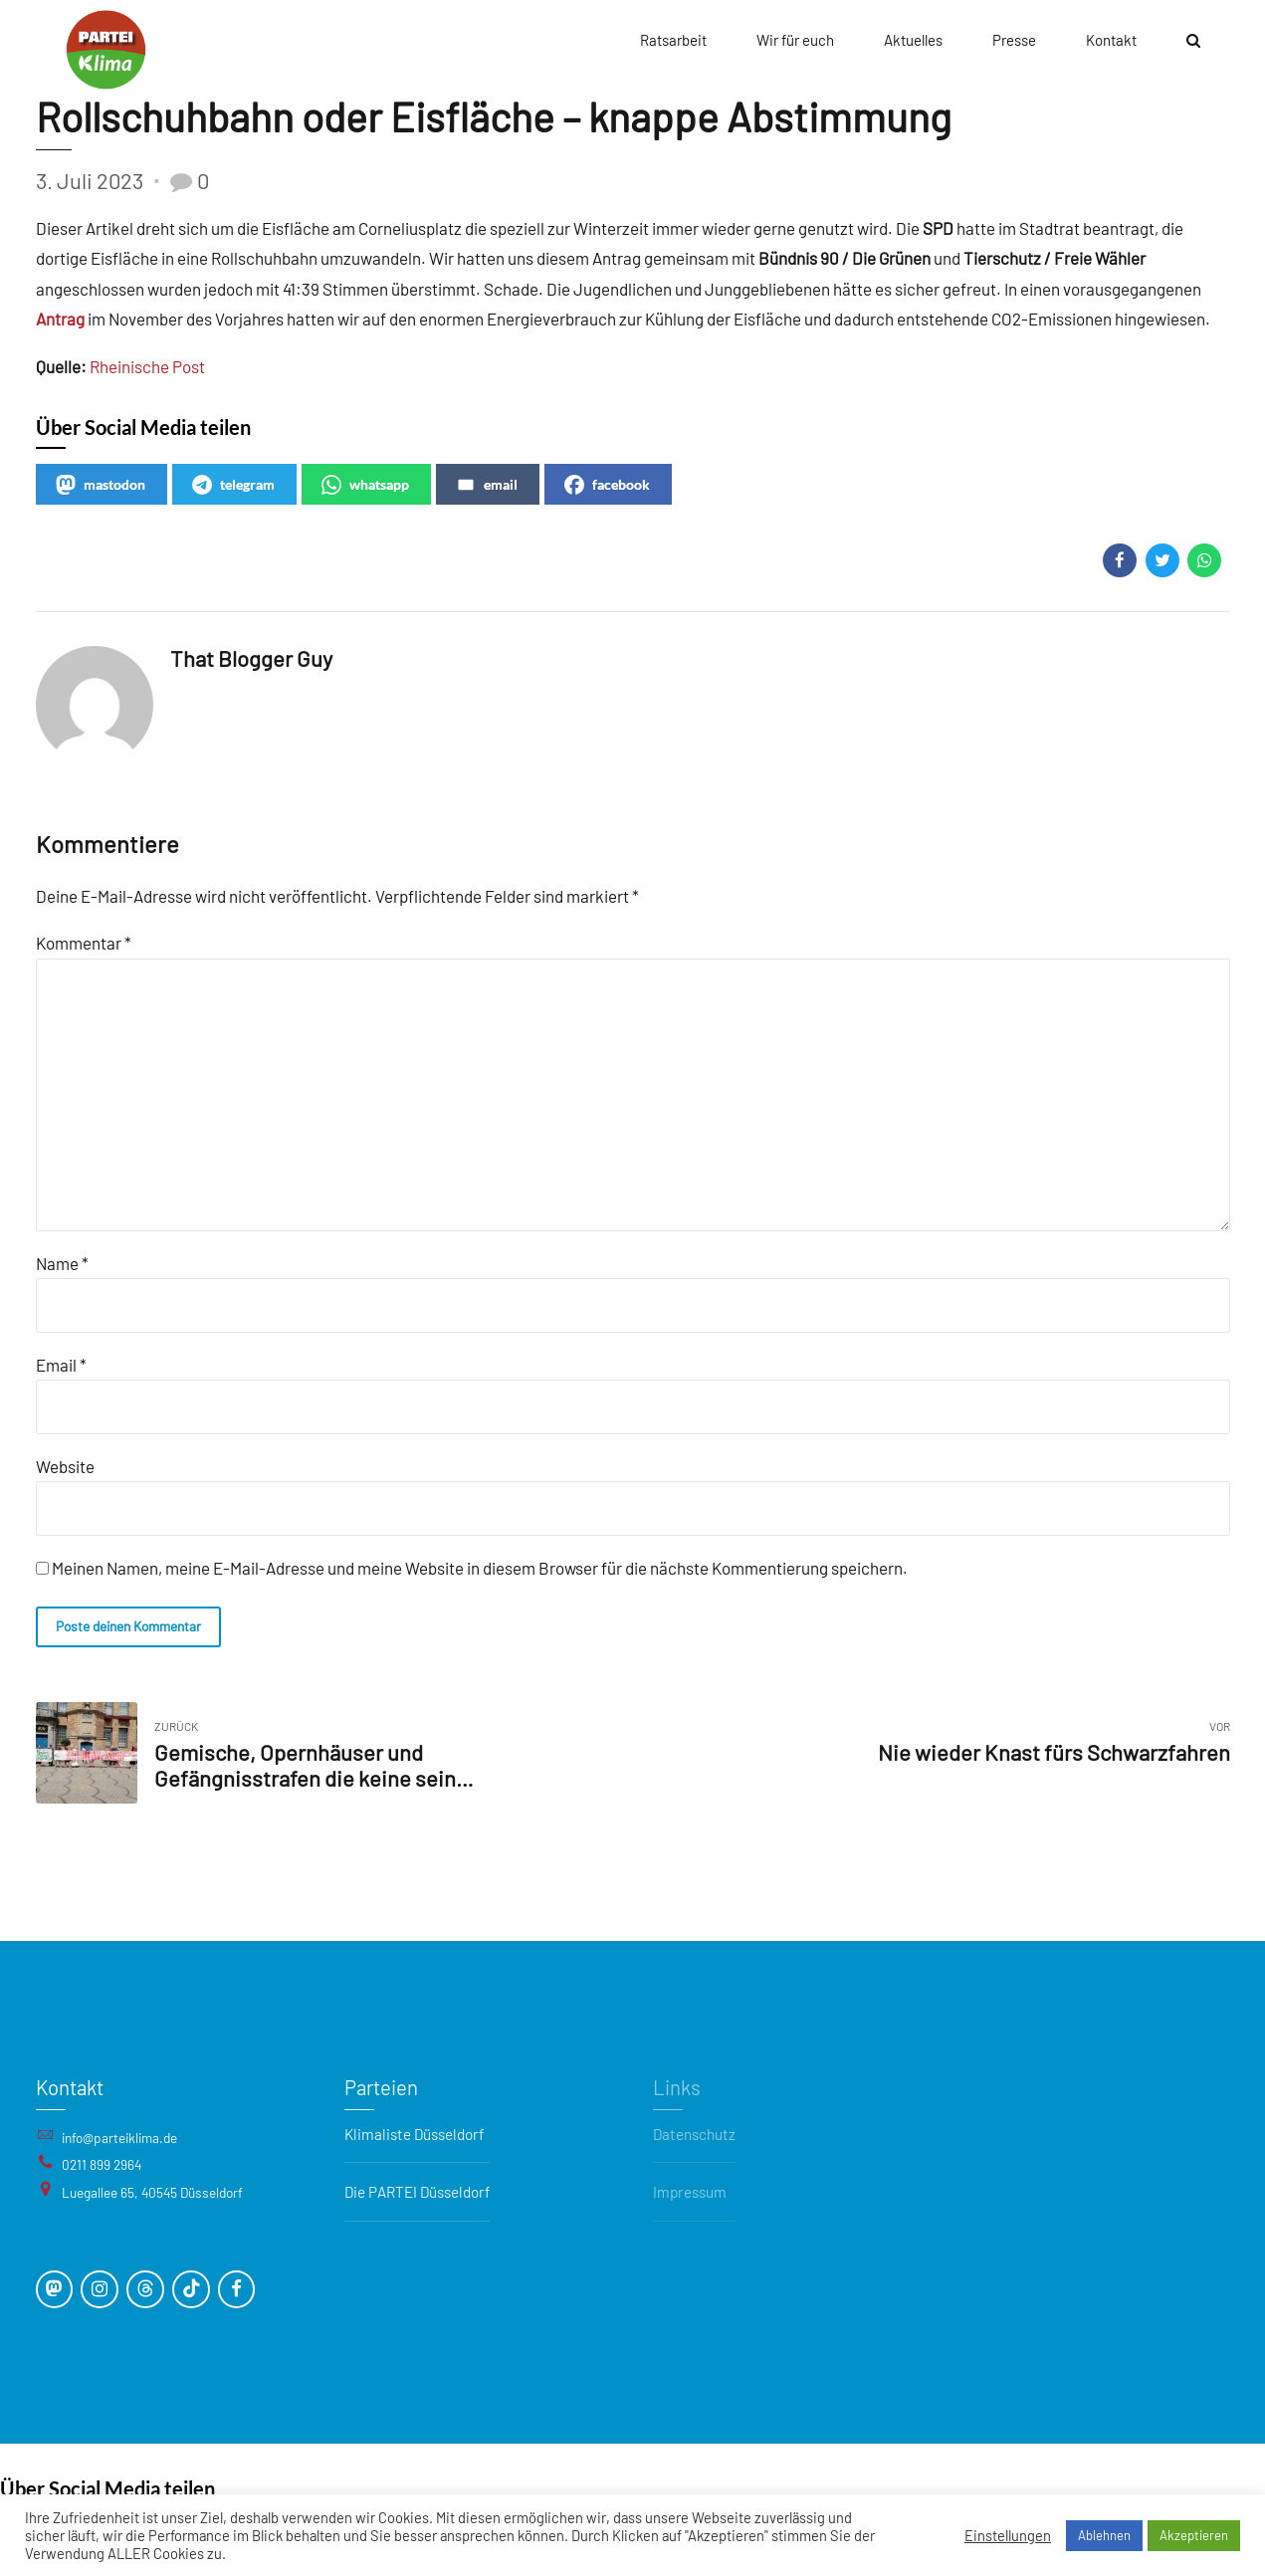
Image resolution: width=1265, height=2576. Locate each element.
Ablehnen (1104, 2535)
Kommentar (83, 943)
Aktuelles (913, 40)
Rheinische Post (147, 366)
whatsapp (365, 485)
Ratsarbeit (673, 40)
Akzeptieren (1194, 2535)
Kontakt (1111, 40)
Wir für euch (795, 40)
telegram (233, 485)
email (487, 485)
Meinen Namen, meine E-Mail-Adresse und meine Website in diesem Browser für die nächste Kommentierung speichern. (480, 1568)
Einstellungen (1007, 2535)
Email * (61, 1365)
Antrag (62, 318)
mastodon (100, 485)
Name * (62, 1263)
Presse (1014, 40)
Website (65, 1466)
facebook (607, 485)
